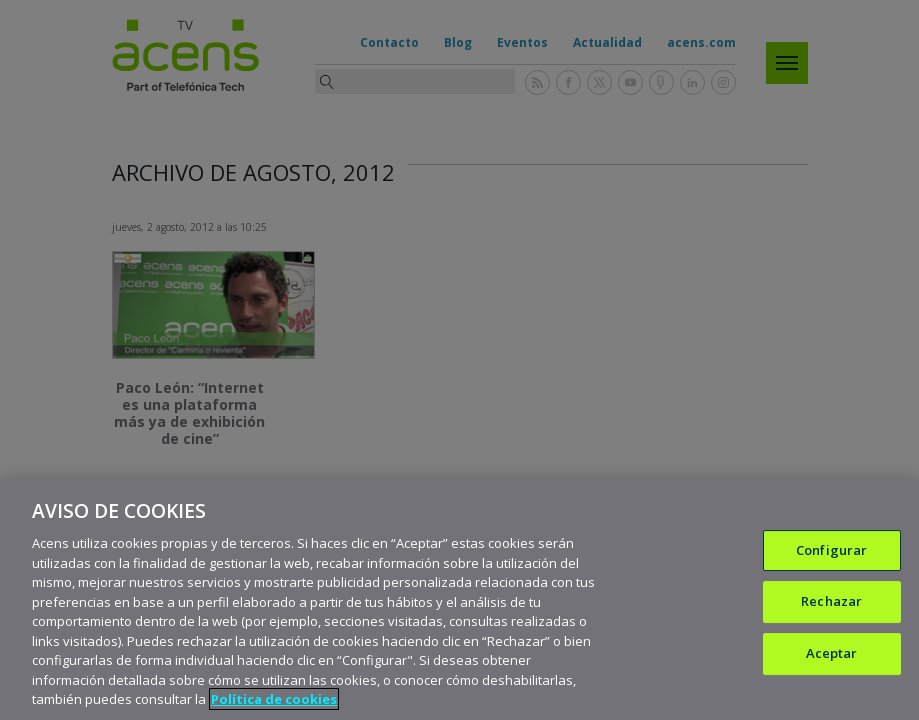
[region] (459, 599)
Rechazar (831, 601)
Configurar (831, 550)
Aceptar (832, 653)
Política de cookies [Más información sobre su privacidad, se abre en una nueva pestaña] (274, 699)
